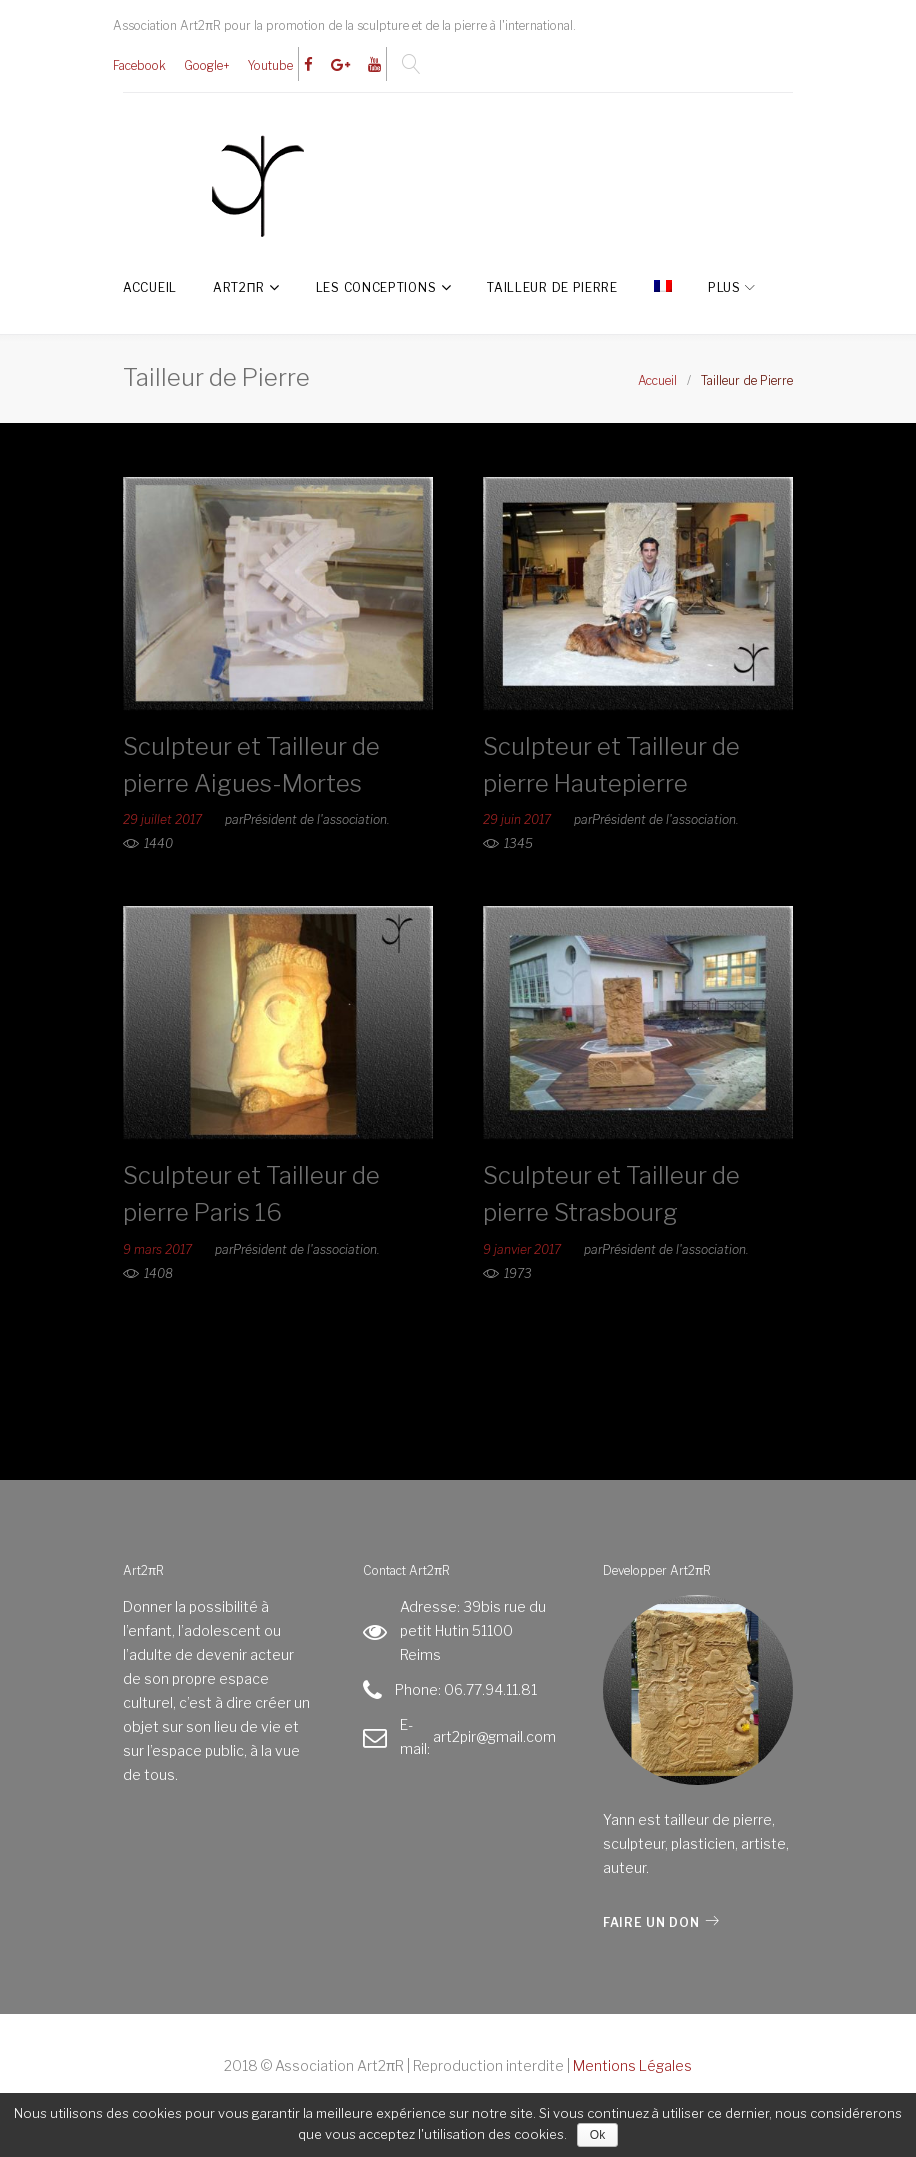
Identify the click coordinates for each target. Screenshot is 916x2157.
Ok (597, 2135)
